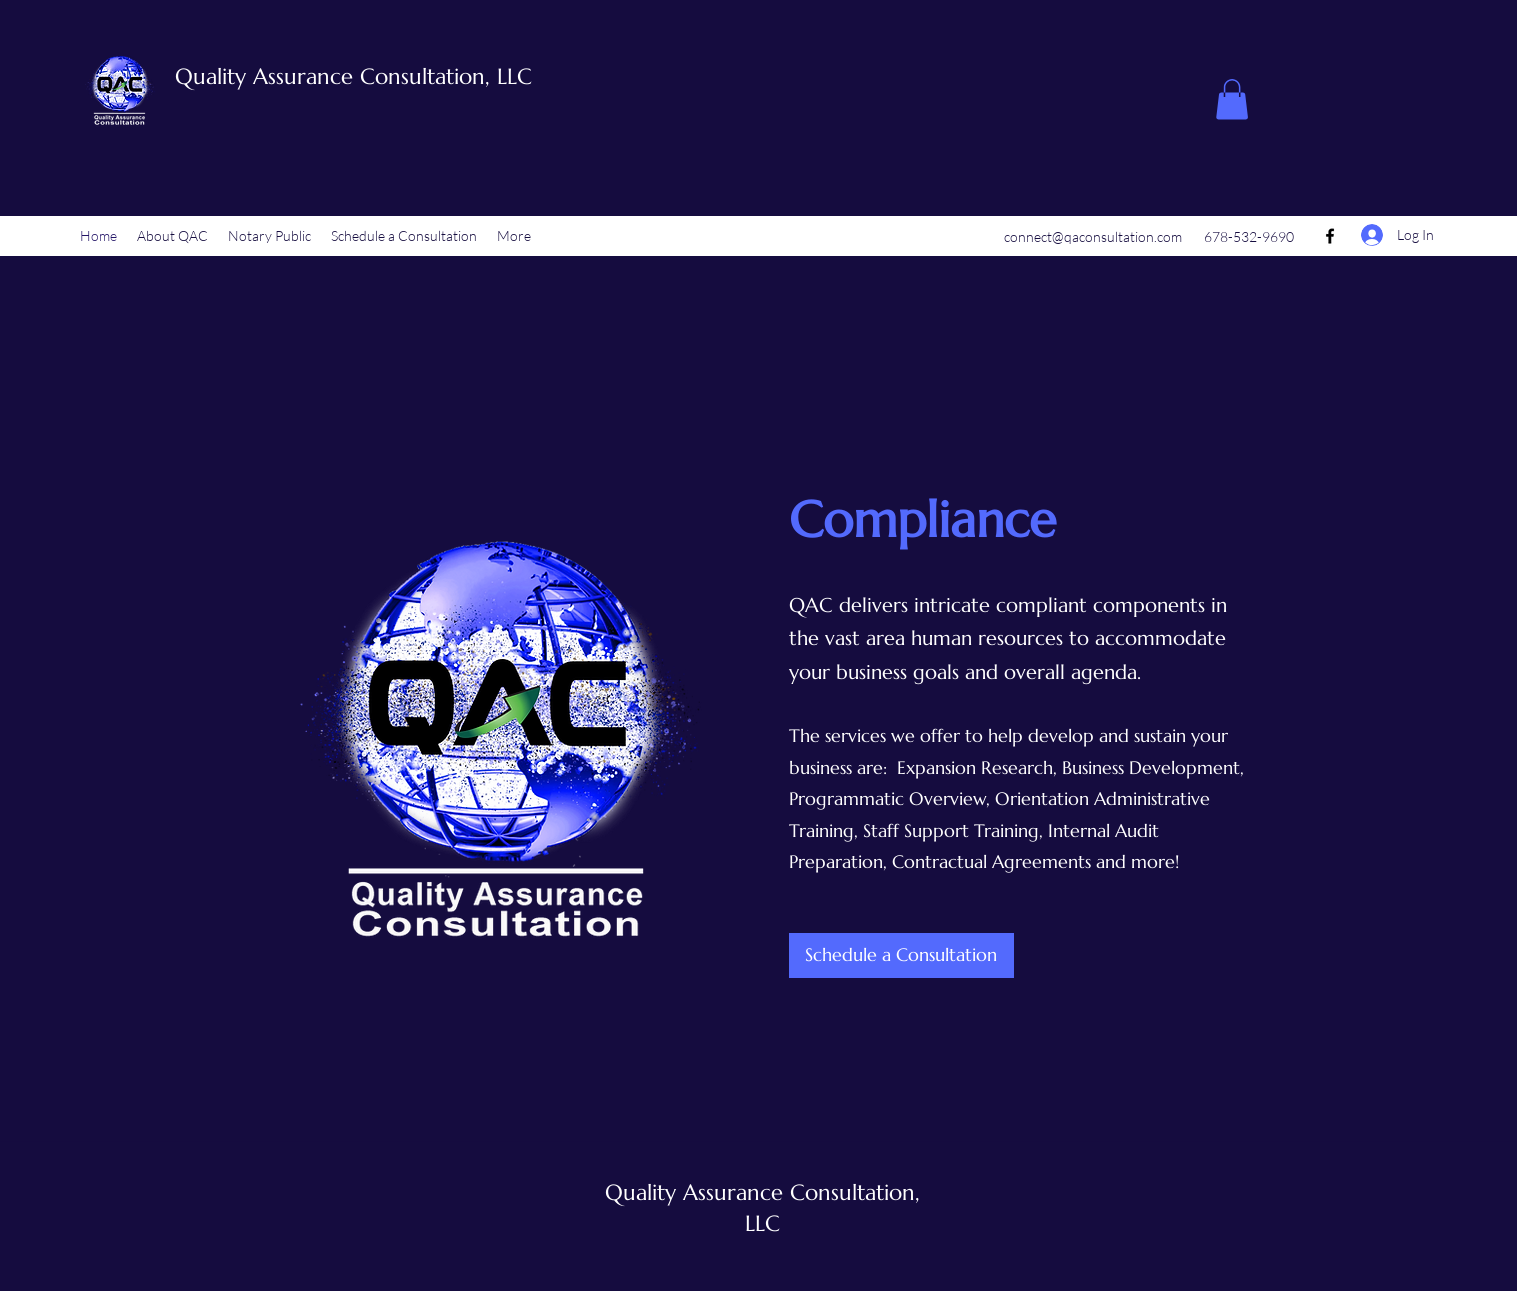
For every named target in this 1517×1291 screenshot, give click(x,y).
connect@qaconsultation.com (1093, 236)
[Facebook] (1330, 236)
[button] (1232, 99)
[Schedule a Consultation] (901, 955)
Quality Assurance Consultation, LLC (353, 76)
